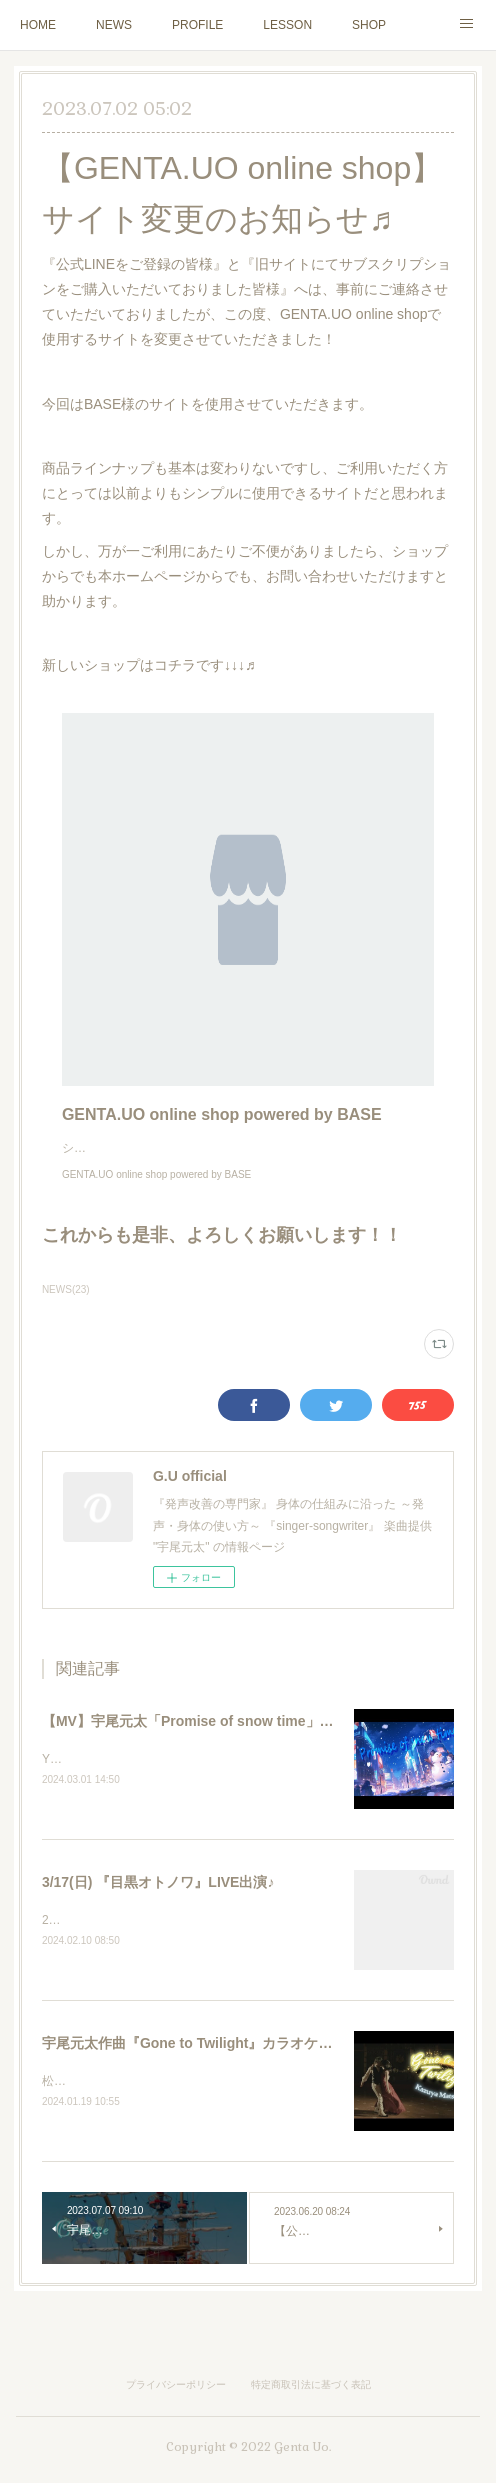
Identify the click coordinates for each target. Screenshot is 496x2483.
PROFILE (197, 25)
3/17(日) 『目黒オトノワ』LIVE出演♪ (158, 1903)
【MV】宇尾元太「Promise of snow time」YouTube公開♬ (229, 1741)
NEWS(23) (66, 1309)
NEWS (114, 25)
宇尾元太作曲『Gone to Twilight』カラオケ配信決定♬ (213, 2066)
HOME (38, 25)
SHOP (369, 25)
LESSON (287, 25)
